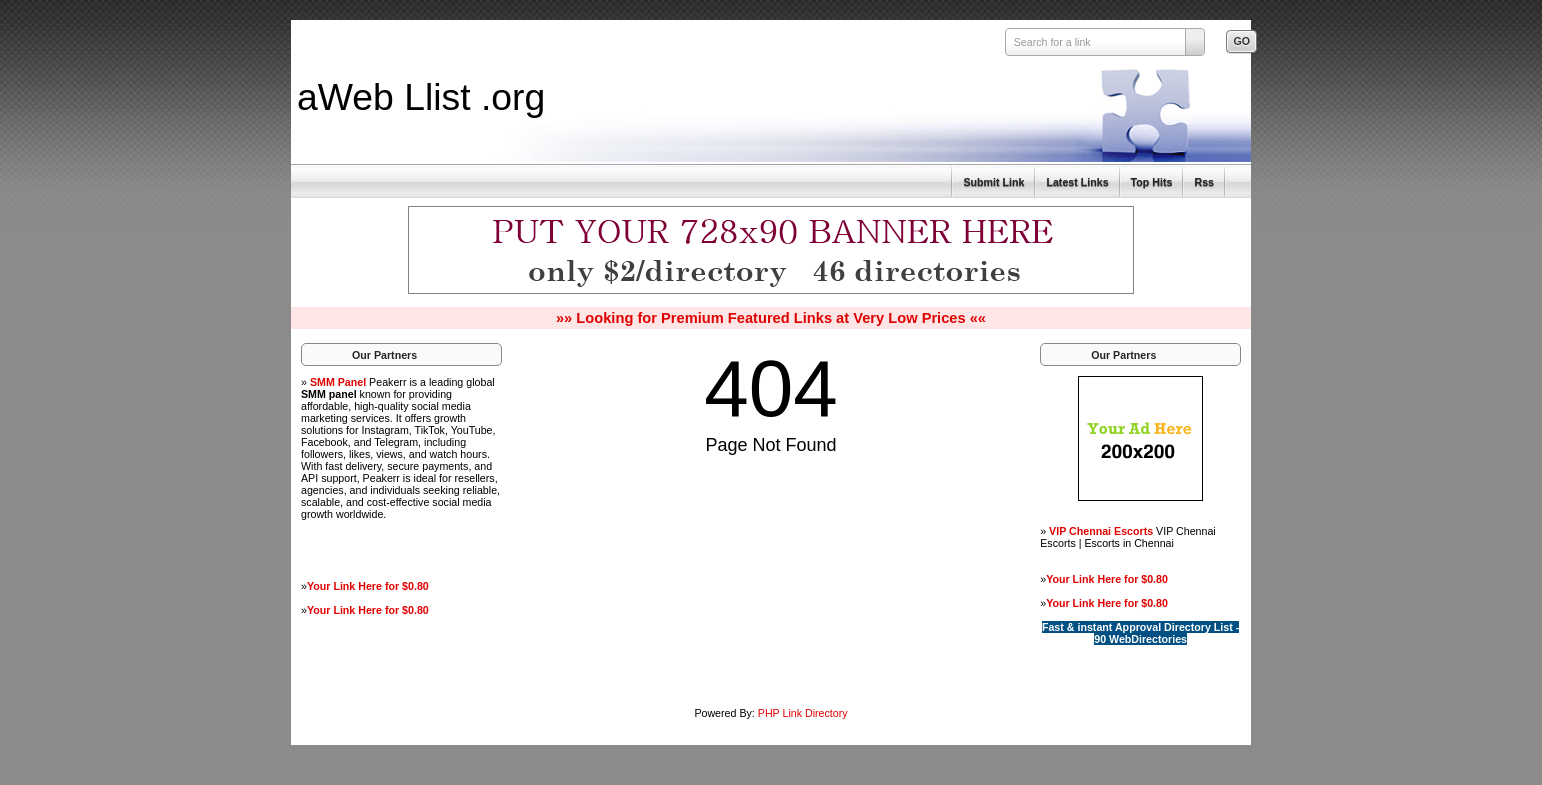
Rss (1204, 182)
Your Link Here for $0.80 (368, 586)
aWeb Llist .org (421, 97)
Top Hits (1152, 182)
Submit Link (993, 182)
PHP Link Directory (803, 713)
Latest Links (1077, 182)
